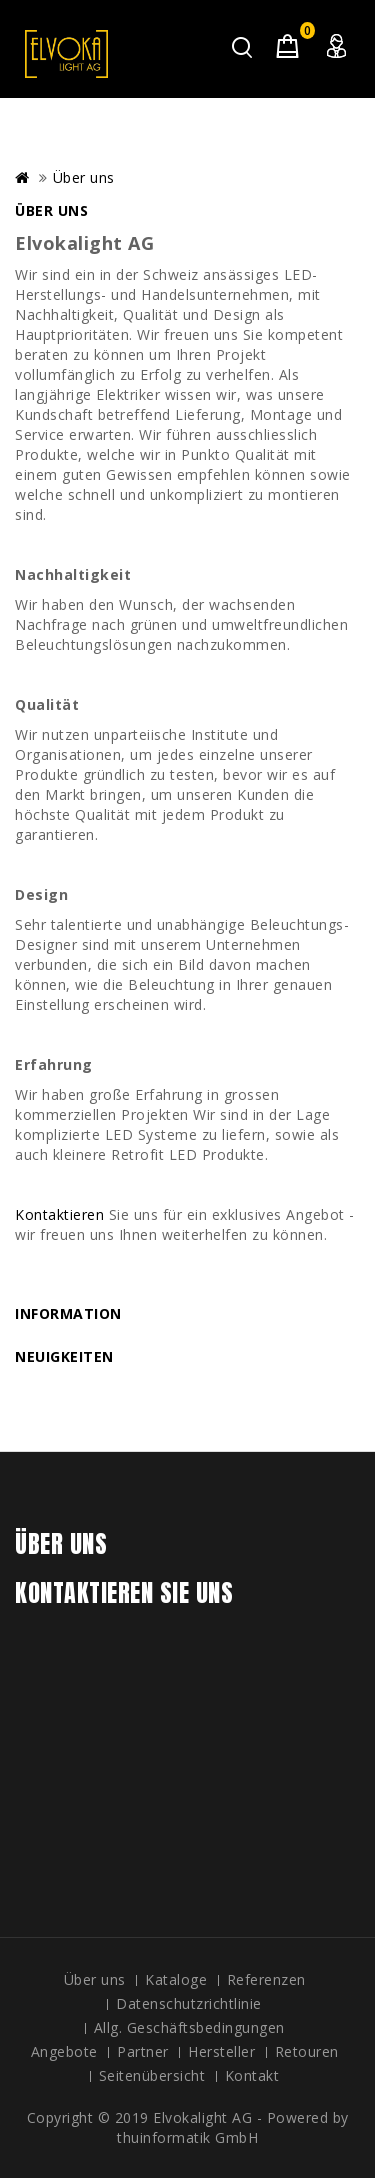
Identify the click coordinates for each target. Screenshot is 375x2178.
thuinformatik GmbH (187, 2137)
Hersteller (221, 2051)
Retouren (307, 2051)
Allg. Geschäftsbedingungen (189, 2027)
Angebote (64, 2051)
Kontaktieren (59, 1214)
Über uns (84, 177)
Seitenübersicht (152, 2075)
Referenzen (266, 1979)
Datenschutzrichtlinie (189, 2003)
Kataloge (176, 1979)
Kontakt (252, 2075)
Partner (143, 2051)
